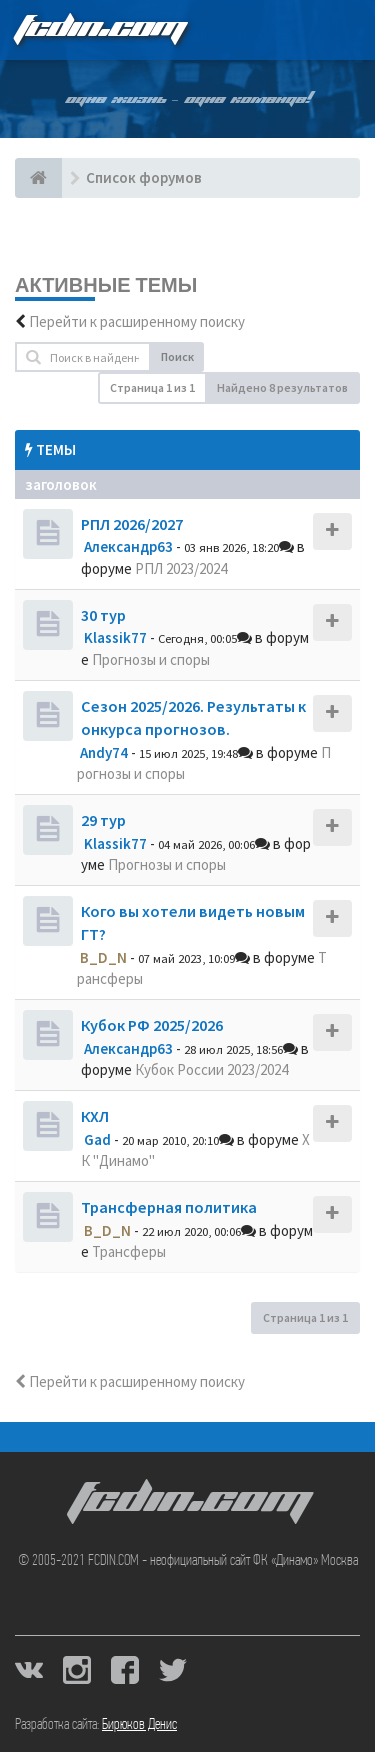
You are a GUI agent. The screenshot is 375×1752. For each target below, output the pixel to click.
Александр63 (128, 546)
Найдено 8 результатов (282, 387)
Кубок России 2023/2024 (211, 1069)
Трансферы (129, 1251)
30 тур (103, 615)
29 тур (103, 820)
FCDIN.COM (99, 29)
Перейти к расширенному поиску (137, 321)
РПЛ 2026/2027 (132, 524)
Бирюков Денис (139, 1725)
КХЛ (95, 1116)
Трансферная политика (169, 1207)
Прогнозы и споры (151, 659)
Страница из (152, 387)
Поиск (177, 356)
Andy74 (104, 752)
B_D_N (103, 957)
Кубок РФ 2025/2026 (152, 1025)
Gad (97, 1139)
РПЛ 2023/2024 (181, 568)
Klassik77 (115, 637)
